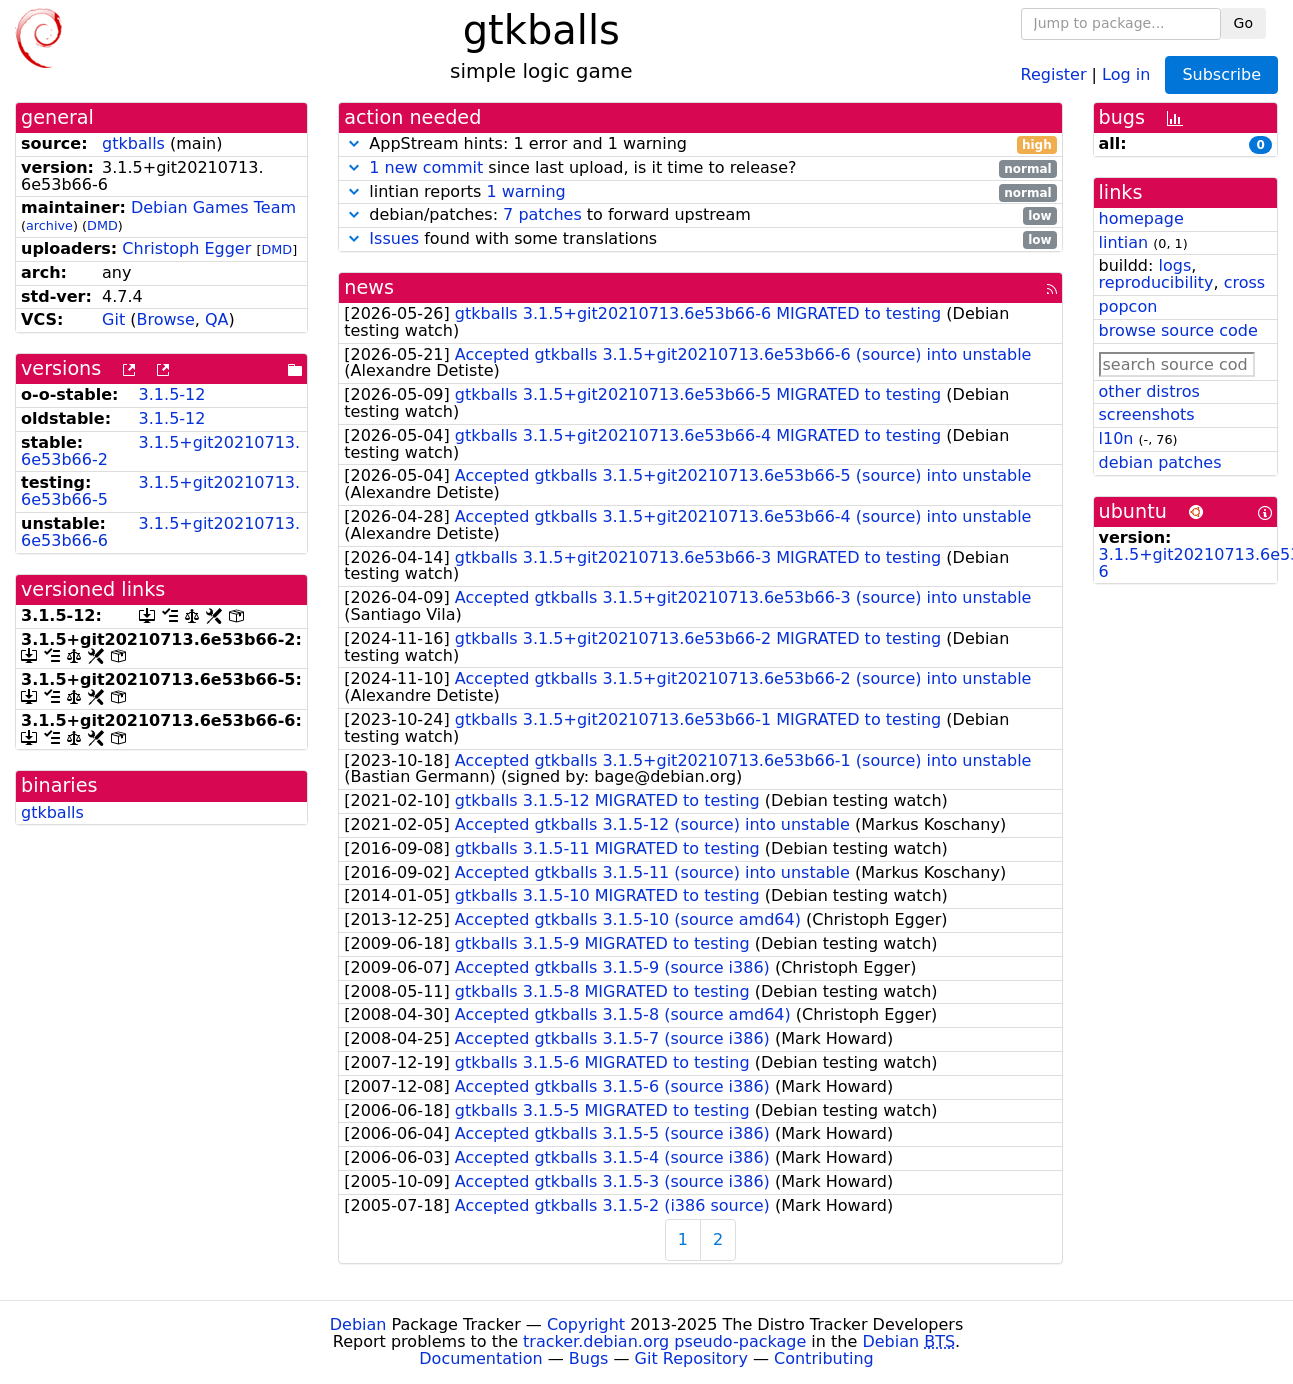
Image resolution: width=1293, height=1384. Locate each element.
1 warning (525, 191)
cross (1244, 282)
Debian (358, 1324)
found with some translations (700, 239)
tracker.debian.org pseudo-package (664, 1341)
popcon (1128, 306)
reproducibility (1156, 282)
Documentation (480, 1358)
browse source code (1178, 330)
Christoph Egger (186, 248)
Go (1243, 23)
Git (113, 319)
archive (49, 225)
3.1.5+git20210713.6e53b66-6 (160, 532)
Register (1054, 73)
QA (217, 319)
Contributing (824, 1358)
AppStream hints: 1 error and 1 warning (700, 144)
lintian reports (700, 192)
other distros (1149, 391)
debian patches (1160, 462)
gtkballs (133, 143)
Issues (394, 238)
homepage (1141, 218)
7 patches (542, 214)
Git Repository (691, 1358)
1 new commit (426, 167)
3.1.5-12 (172, 394)
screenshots (1147, 414)
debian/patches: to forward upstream (700, 215)
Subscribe (1221, 74)
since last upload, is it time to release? (700, 168)
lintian (1124, 242)
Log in (1126, 73)
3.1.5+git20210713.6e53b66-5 (160, 491)
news (369, 287)
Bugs (589, 1358)
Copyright (586, 1324)
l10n (1116, 438)
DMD (102, 225)
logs (1174, 265)
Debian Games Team (213, 207)
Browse (165, 319)
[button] (354, 143)
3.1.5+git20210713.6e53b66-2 (160, 451)
